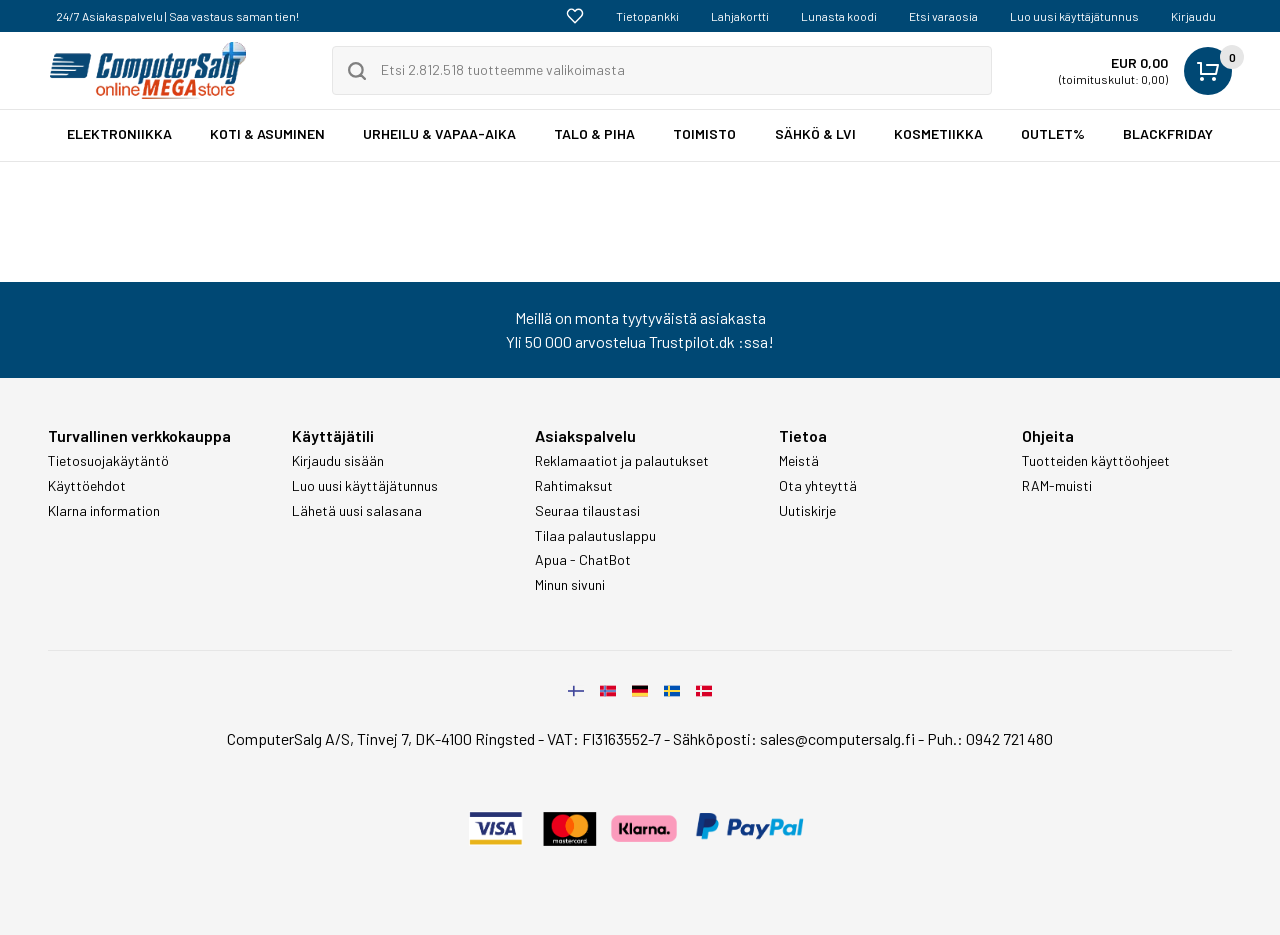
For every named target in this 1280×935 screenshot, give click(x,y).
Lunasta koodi (839, 16)
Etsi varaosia (943, 16)
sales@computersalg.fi (837, 738)
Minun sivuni (570, 585)
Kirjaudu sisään (338, 461)
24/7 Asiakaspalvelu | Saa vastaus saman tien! (177, 16)
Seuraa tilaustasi (587, 511)
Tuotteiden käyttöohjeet (1096, 461)
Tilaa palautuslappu (595, 536)
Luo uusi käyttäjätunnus (1074, 16)
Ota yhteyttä (818, 486)
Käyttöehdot (87, 486)
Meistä (799, 461)
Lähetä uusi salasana (357, 511)
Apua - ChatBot (583, 560)
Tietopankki (647, 16)
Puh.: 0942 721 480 (990, 738)
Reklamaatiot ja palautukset (622, 461)
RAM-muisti (1057, 486)
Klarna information (104, 511)
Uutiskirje (807, 511)
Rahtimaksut (574, 486)
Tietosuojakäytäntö (108, 461)
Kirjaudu (1193, 16)
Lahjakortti (740, 16)
